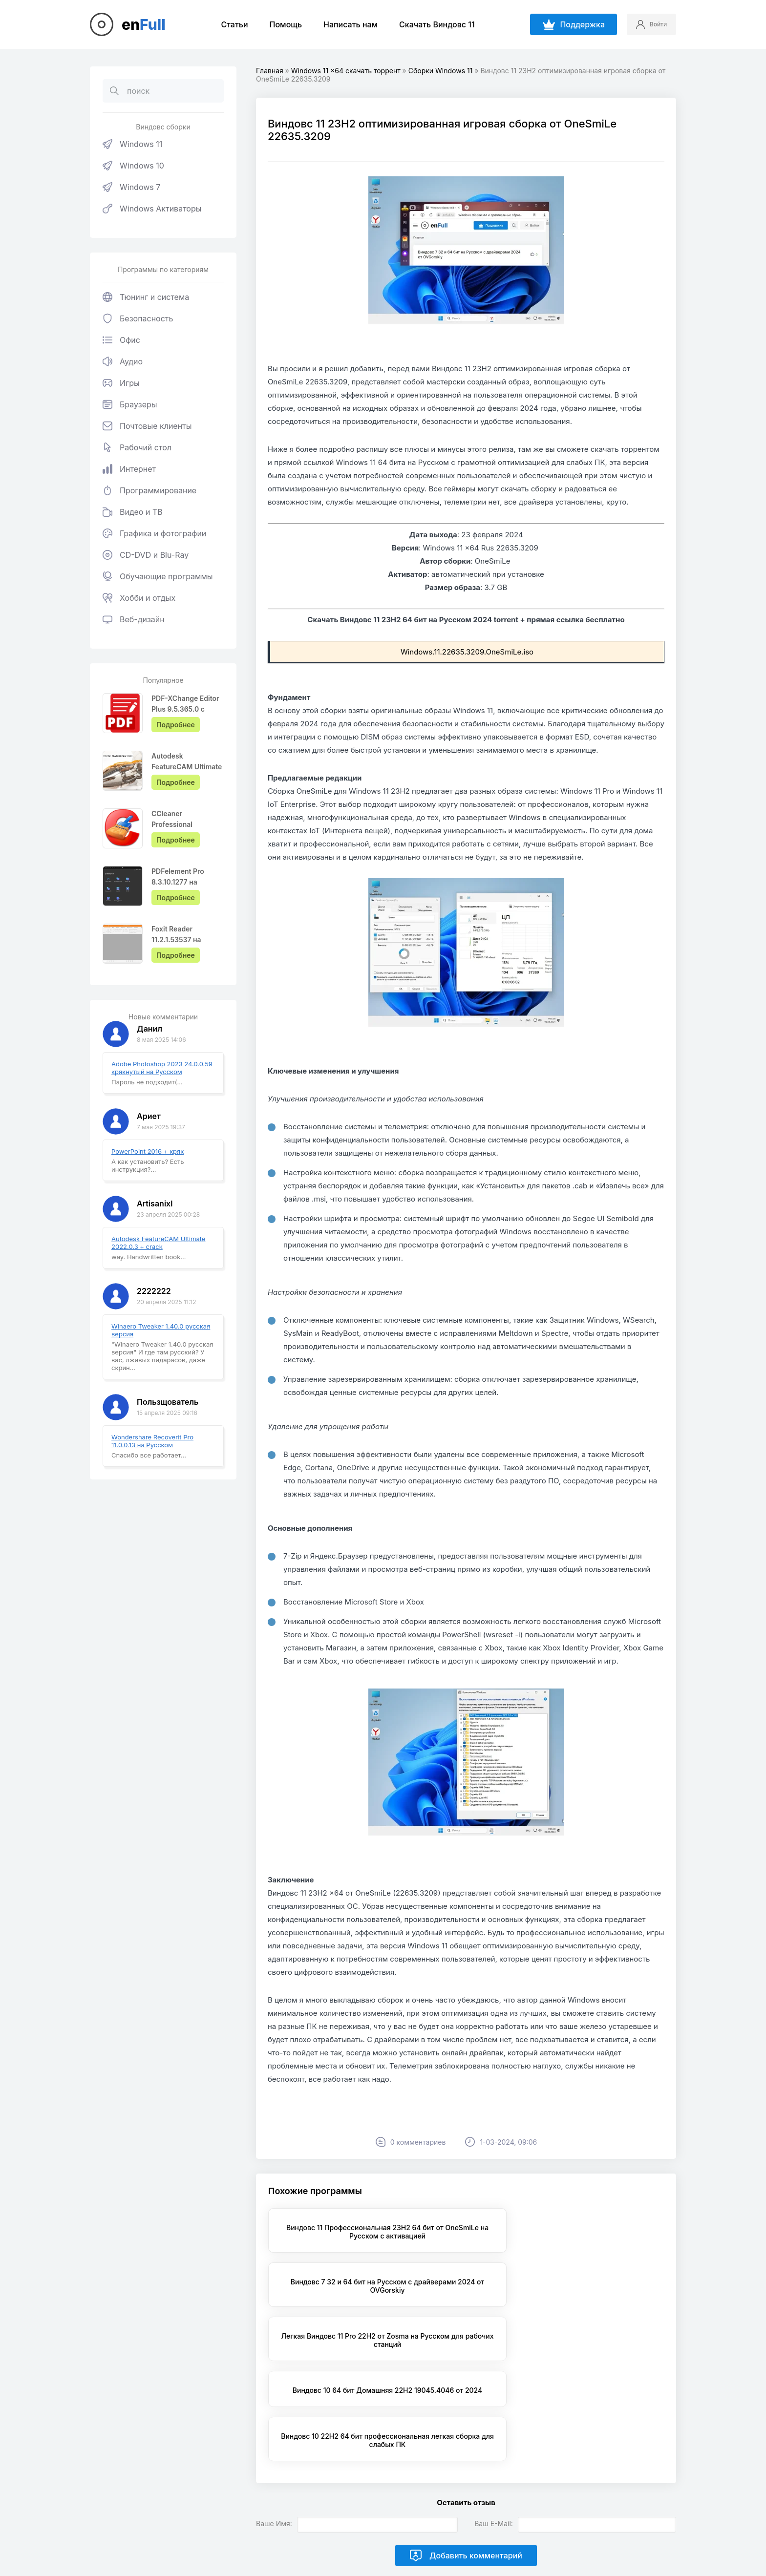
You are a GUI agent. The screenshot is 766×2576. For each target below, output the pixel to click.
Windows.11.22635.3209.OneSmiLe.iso (467, 651)
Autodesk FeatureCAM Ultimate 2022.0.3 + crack (158, 1242)
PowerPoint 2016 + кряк (147, 1151)
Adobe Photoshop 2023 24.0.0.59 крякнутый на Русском (162, 1068)
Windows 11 (132, 144)
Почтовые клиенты (147, 426)
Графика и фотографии (154, 533)
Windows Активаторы (152, 208)
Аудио (123, 361)
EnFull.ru (218, 2521)
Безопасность (138, 318)
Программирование (149, 490)
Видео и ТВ (133, 512)
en (144, 24)
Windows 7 (131, 187)
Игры (121, 383)
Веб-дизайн (134, 619)
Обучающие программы (158, 576)
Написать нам (345, 24)
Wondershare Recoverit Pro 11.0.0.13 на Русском (152, 1441)
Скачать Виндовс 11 (431, 24)
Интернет (129, 469)
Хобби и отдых (139, 598)
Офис (121, 340)
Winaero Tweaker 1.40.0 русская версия (160, 1330)
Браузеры (130, 404)
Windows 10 (133, 165)
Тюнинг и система (146, 297)
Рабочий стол (137, 447)
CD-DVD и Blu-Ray (146, 555)
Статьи (228, 24)
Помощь (279, 24)
